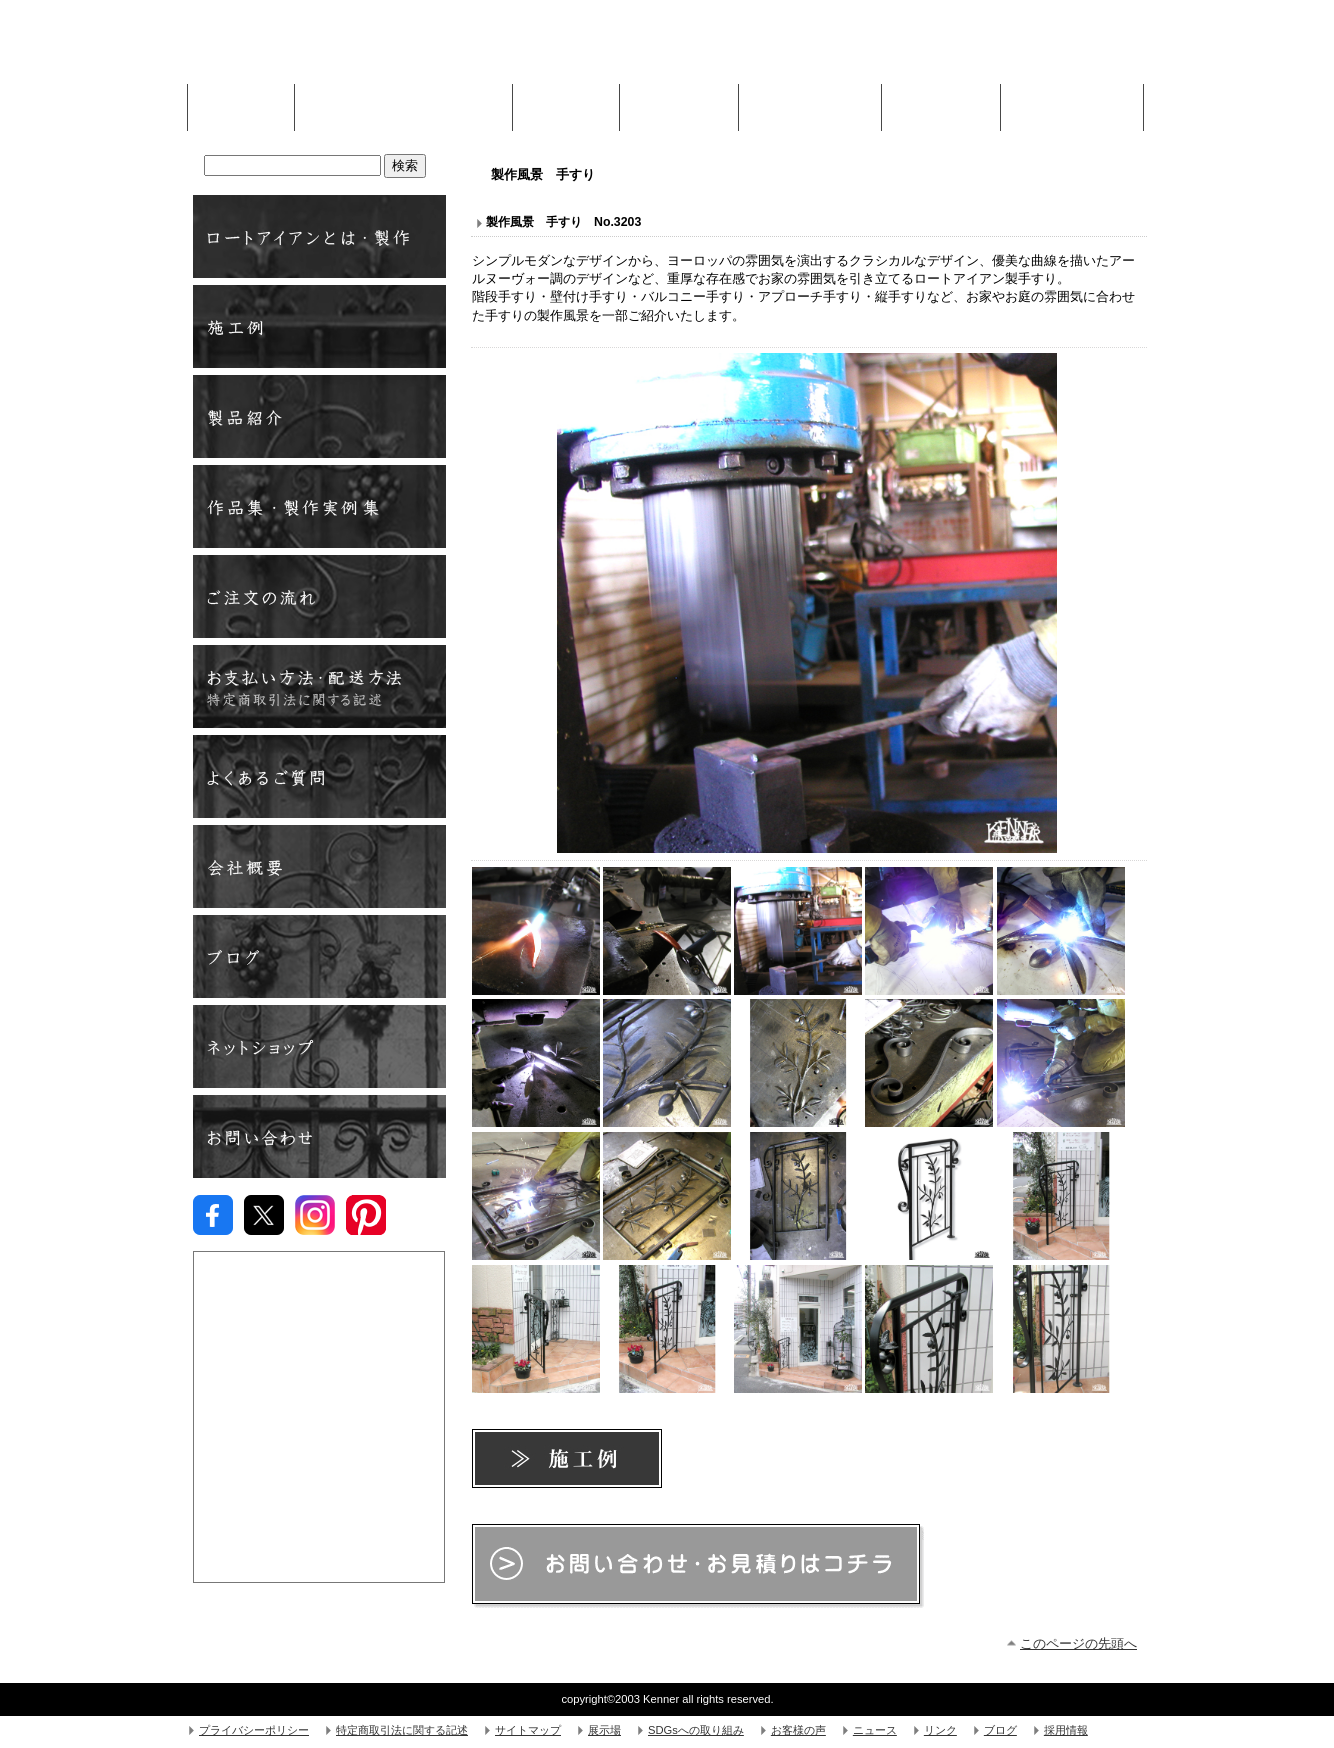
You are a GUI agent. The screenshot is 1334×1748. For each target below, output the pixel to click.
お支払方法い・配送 (319, 686)
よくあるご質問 (319, 776)
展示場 (604, 1730)
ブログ (319, 956)
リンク (940, 1730)
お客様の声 (798, 1730)
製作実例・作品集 (319, 506)
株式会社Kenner (343, 50)
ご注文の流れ (319, 596)
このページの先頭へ (1078, 1643)
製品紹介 (319, 416)
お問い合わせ (319, 1136)
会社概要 (319, 866)
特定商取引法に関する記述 (402, 1730)
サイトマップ (528, 1730)
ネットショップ (319, 1046)
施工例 (566, 102)
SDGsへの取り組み (696, 1730)
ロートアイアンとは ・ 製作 (319, 236)
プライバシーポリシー (254, 1730)
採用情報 (1066, 1730)
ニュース (875, 1730)
